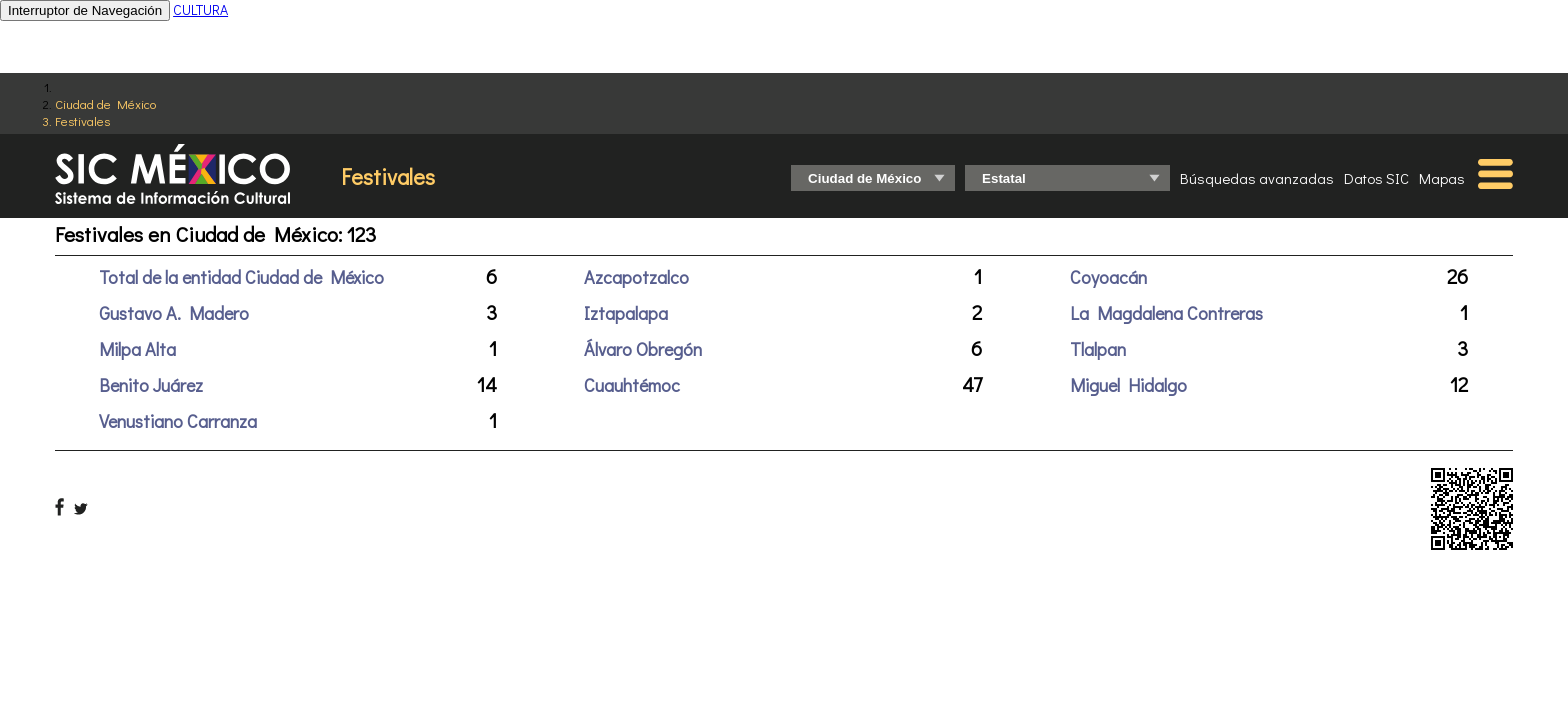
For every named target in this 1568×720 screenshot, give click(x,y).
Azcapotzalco (636, 277)
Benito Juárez (151, 385)
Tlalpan (1098, 349)
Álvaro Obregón (643, 349)
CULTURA (200, 9)
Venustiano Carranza (178, 421)
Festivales (82, 120)
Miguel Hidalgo (1128, 385)
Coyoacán (1108, 277)
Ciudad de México (105, 103)
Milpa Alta (137, 349)
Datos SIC (1376, 178)
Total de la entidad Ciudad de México (241, 277)
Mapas (1442, 178)
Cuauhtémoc (632, 385)
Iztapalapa (626, 313)
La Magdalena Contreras (1166, 313)
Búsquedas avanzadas (1257, 178)
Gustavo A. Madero (174, 313)
